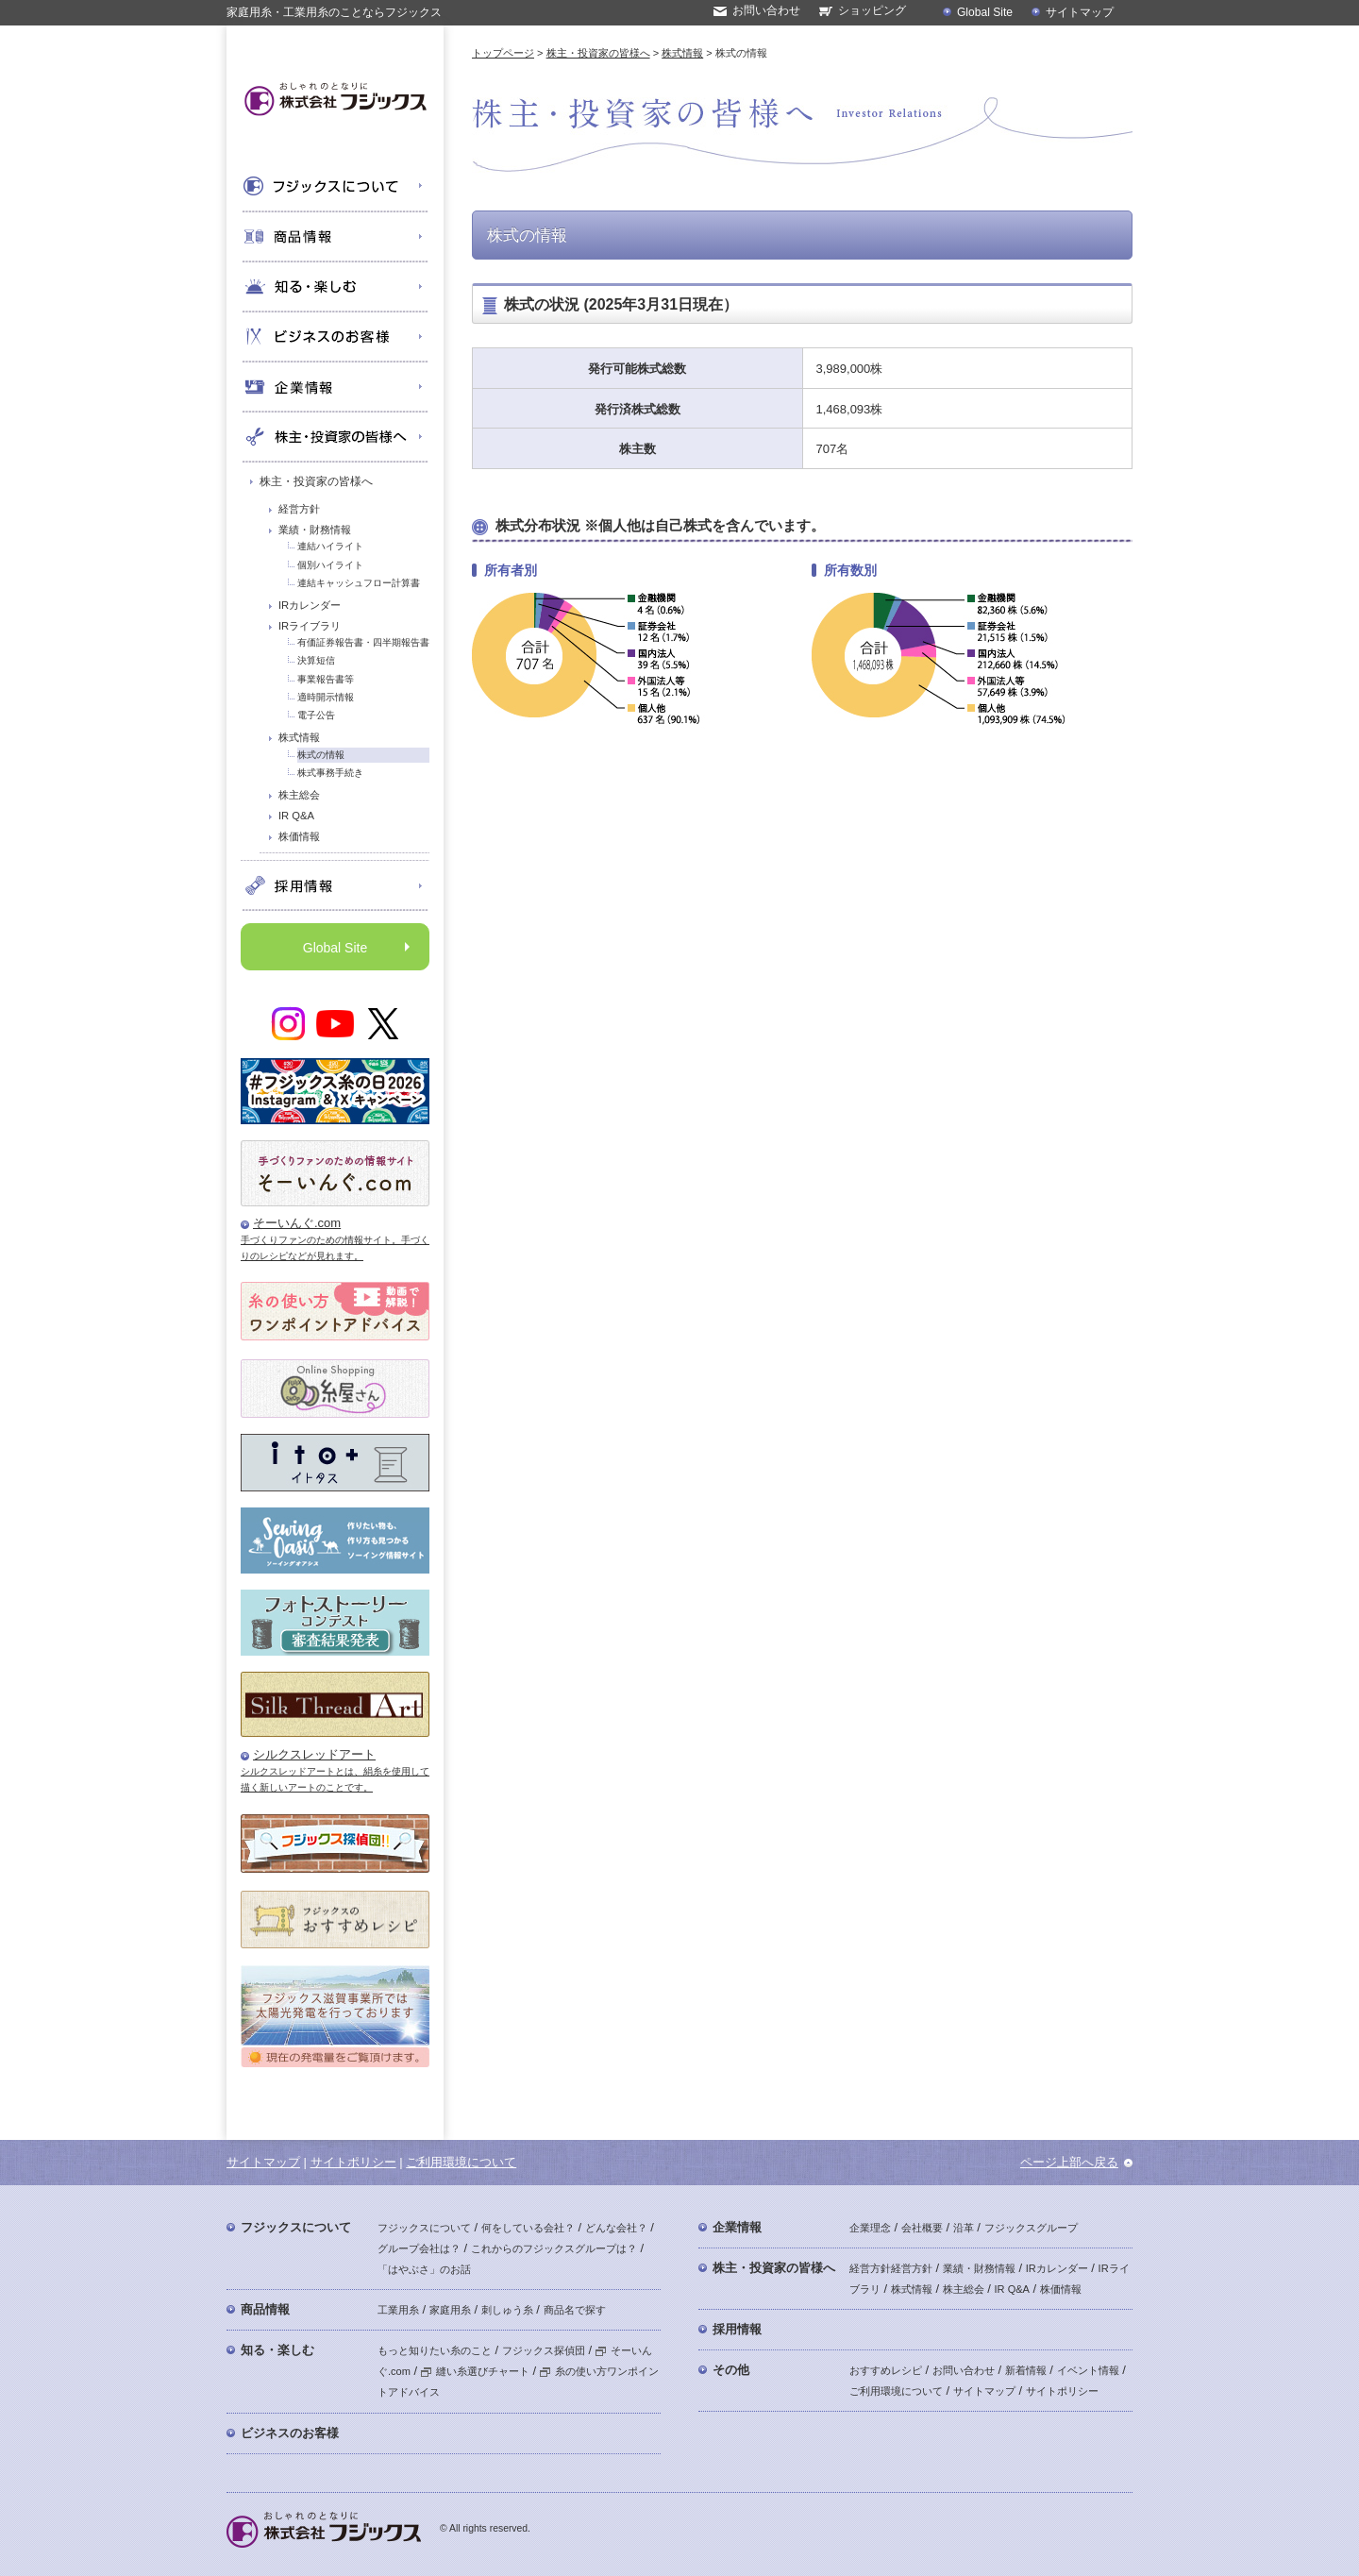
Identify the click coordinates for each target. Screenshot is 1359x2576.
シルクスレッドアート (314, 1754)
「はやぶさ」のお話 (424, 2269)
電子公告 (316, 715)
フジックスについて (296, 2227)
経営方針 (299, 508)
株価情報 (299, 836)
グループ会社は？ (419, 2248)
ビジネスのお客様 (290, 2433)
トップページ (503, 53)
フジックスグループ (1031, 2227)
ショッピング (872, 10)
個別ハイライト (330, 565)
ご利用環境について (461, 2162)
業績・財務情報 (314, 529)
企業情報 (737, 2227)
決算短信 (316, 660)
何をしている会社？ (528, 2227)
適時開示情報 (325, 697)
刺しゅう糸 (507, 2309)
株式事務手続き (330, 772)
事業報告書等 (325, 679)
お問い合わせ (766, 10)
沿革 (963, 2227)
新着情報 (1026, 2370)
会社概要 (922, 2227)
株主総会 (299, 794)
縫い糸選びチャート (475, 2371)
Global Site (985, 12)
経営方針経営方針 (890, 2268)
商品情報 (265, 2309)
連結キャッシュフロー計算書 (358, 583)
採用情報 (737, 2329)
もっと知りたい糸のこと (435, 2350)
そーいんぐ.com (297, 1223)
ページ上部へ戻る (1069, 2162)
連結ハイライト (330, 546)
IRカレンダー (309, 605)
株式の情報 (320, 754)
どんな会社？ (616, 2227)
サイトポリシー (353, 2162)
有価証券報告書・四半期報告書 (363, 642)
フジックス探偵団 (543, 2350)
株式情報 (299, 737)
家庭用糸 (450, 2309)
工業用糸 (398, 2309)
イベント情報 (1088, 2370)
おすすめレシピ (885, 2370)
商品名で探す (575, 2309)
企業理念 (870, 2227)
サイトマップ (1080, 12)
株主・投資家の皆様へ (316, 481)
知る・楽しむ (277, 2350)
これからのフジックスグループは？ (554, 2248)
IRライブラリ (309, 625)
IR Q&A (296, 815)
